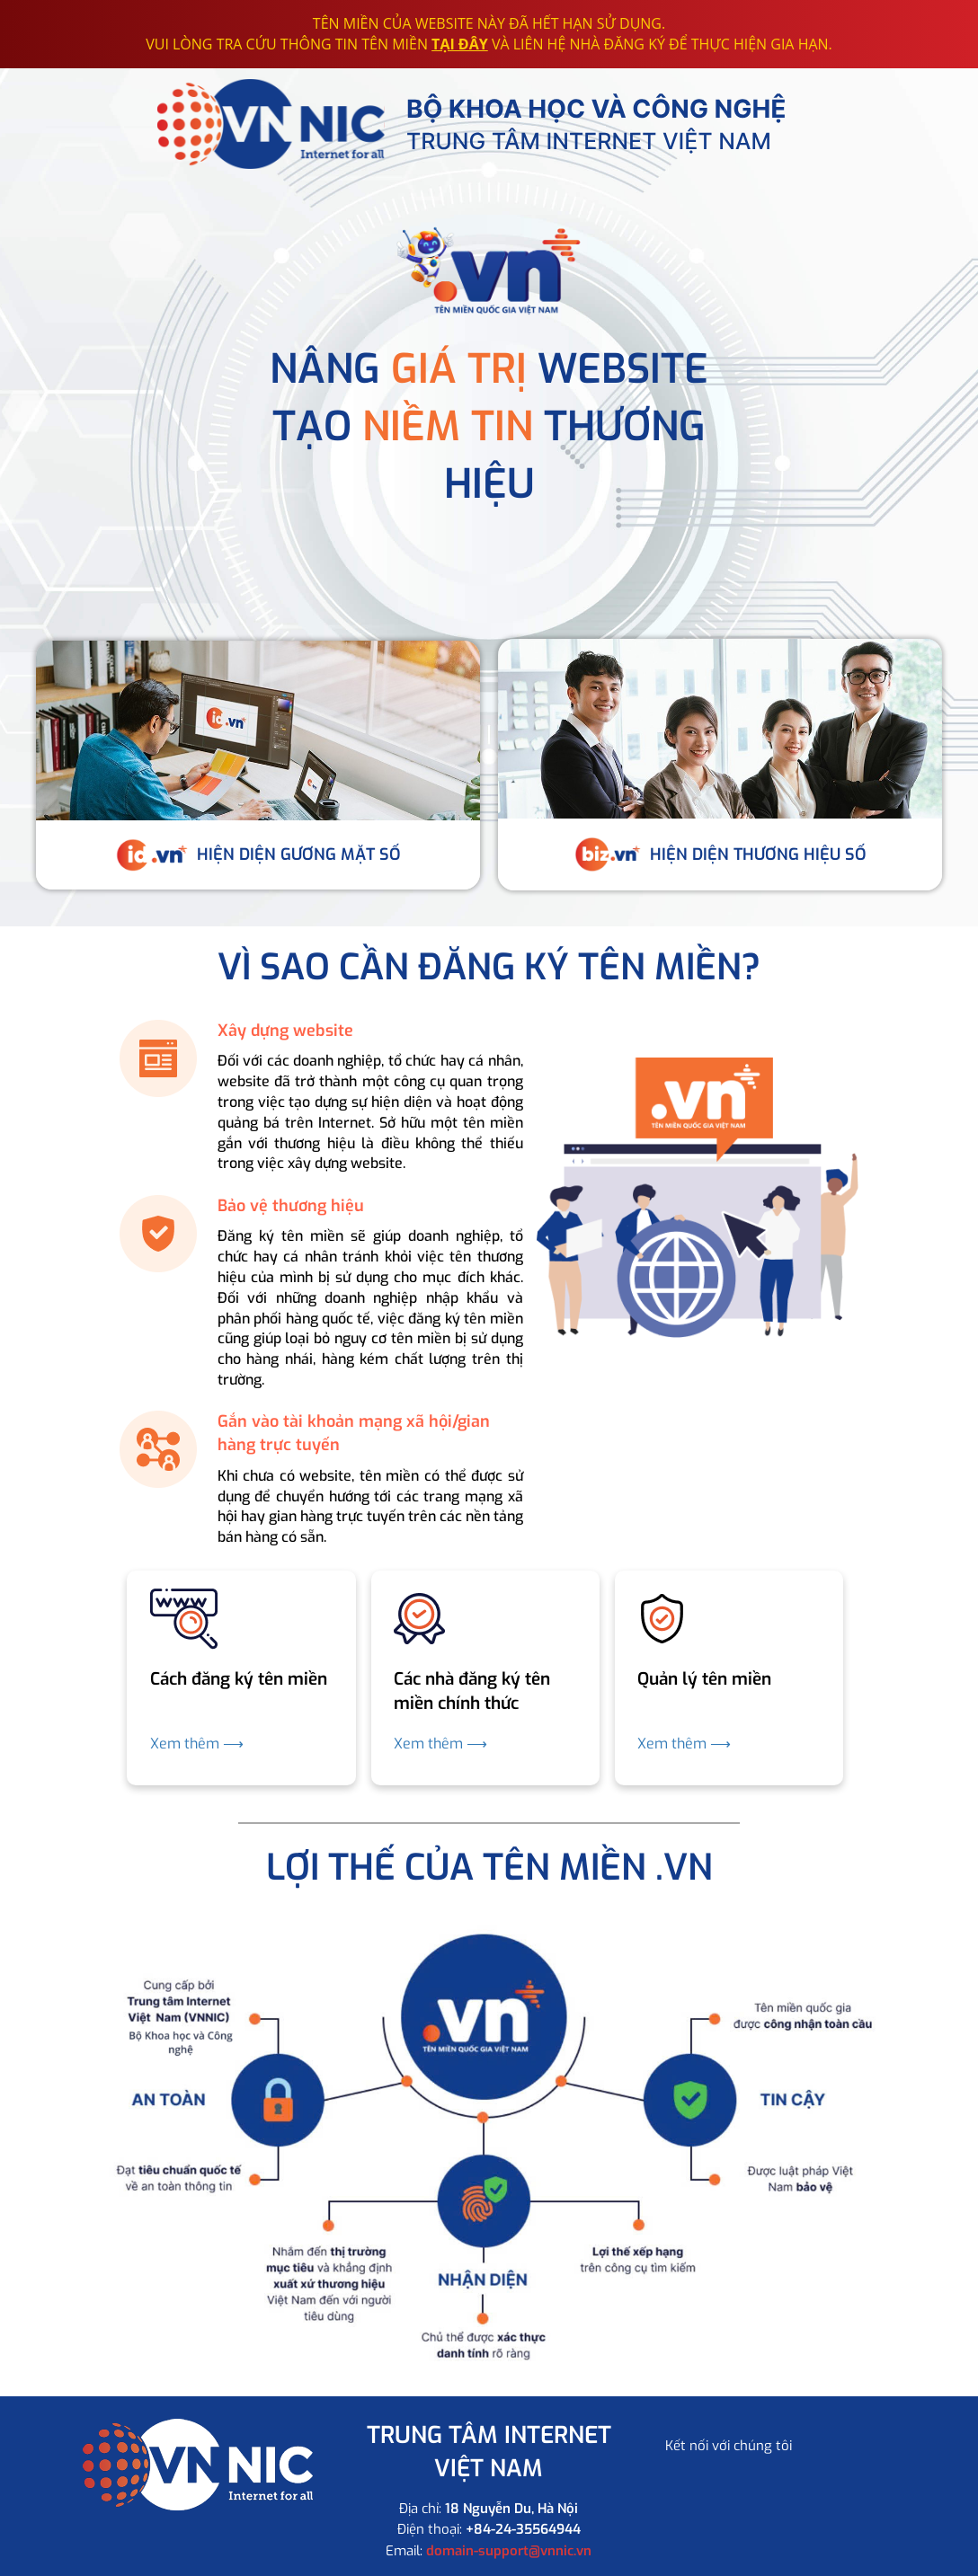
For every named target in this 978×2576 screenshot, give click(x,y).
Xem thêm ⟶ (197, 1743)
